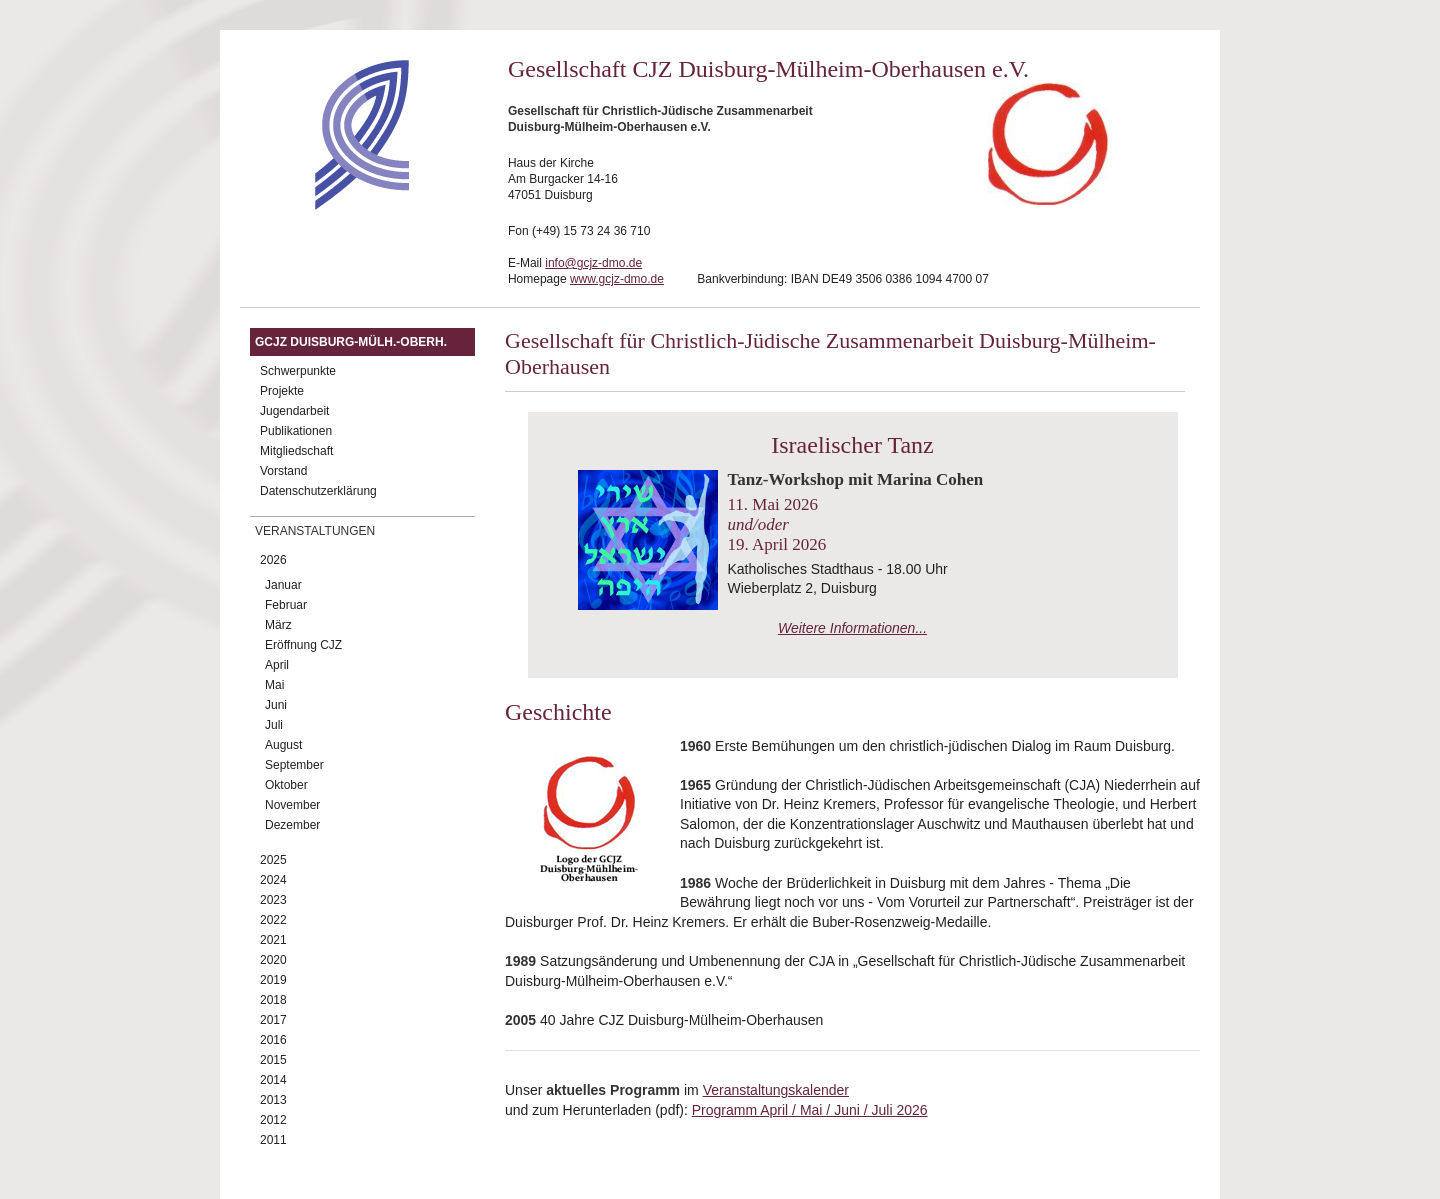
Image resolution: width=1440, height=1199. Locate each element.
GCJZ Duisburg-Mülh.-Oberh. (351, 342)
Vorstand (283, 471)
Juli (274, 725)
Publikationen (296, 431)
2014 (273, 1080)
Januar (283, 585)
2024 (273, 880)
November (292, 805)
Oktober (286, 785)
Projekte (282, 391)
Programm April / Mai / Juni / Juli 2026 (810, 1110)
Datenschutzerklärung (318, 491)
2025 (273, 860)
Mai (274, 685)
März (278, 625)
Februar (286, 605)
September (294, 765)
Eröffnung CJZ (303, 645)
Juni (276, 705)
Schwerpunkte (298, 371)
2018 (273, 1000)
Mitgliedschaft (296, 451)
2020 (273, 960)
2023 (273, 900)
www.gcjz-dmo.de (617, 279)
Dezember (292, 825)
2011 (273, 1140)
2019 (273, 980)
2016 (273, 1040)
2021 (273, 940)
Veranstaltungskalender (776, 1090)
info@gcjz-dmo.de (593, 263)
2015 (273, 1060)
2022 (273, 920)
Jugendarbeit (294, 411)
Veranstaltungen (315, 531)
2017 (273, 1020)
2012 (273, 1120)
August (283, 745)
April (277, 665)
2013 (273, 1100)
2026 (273, 560)
